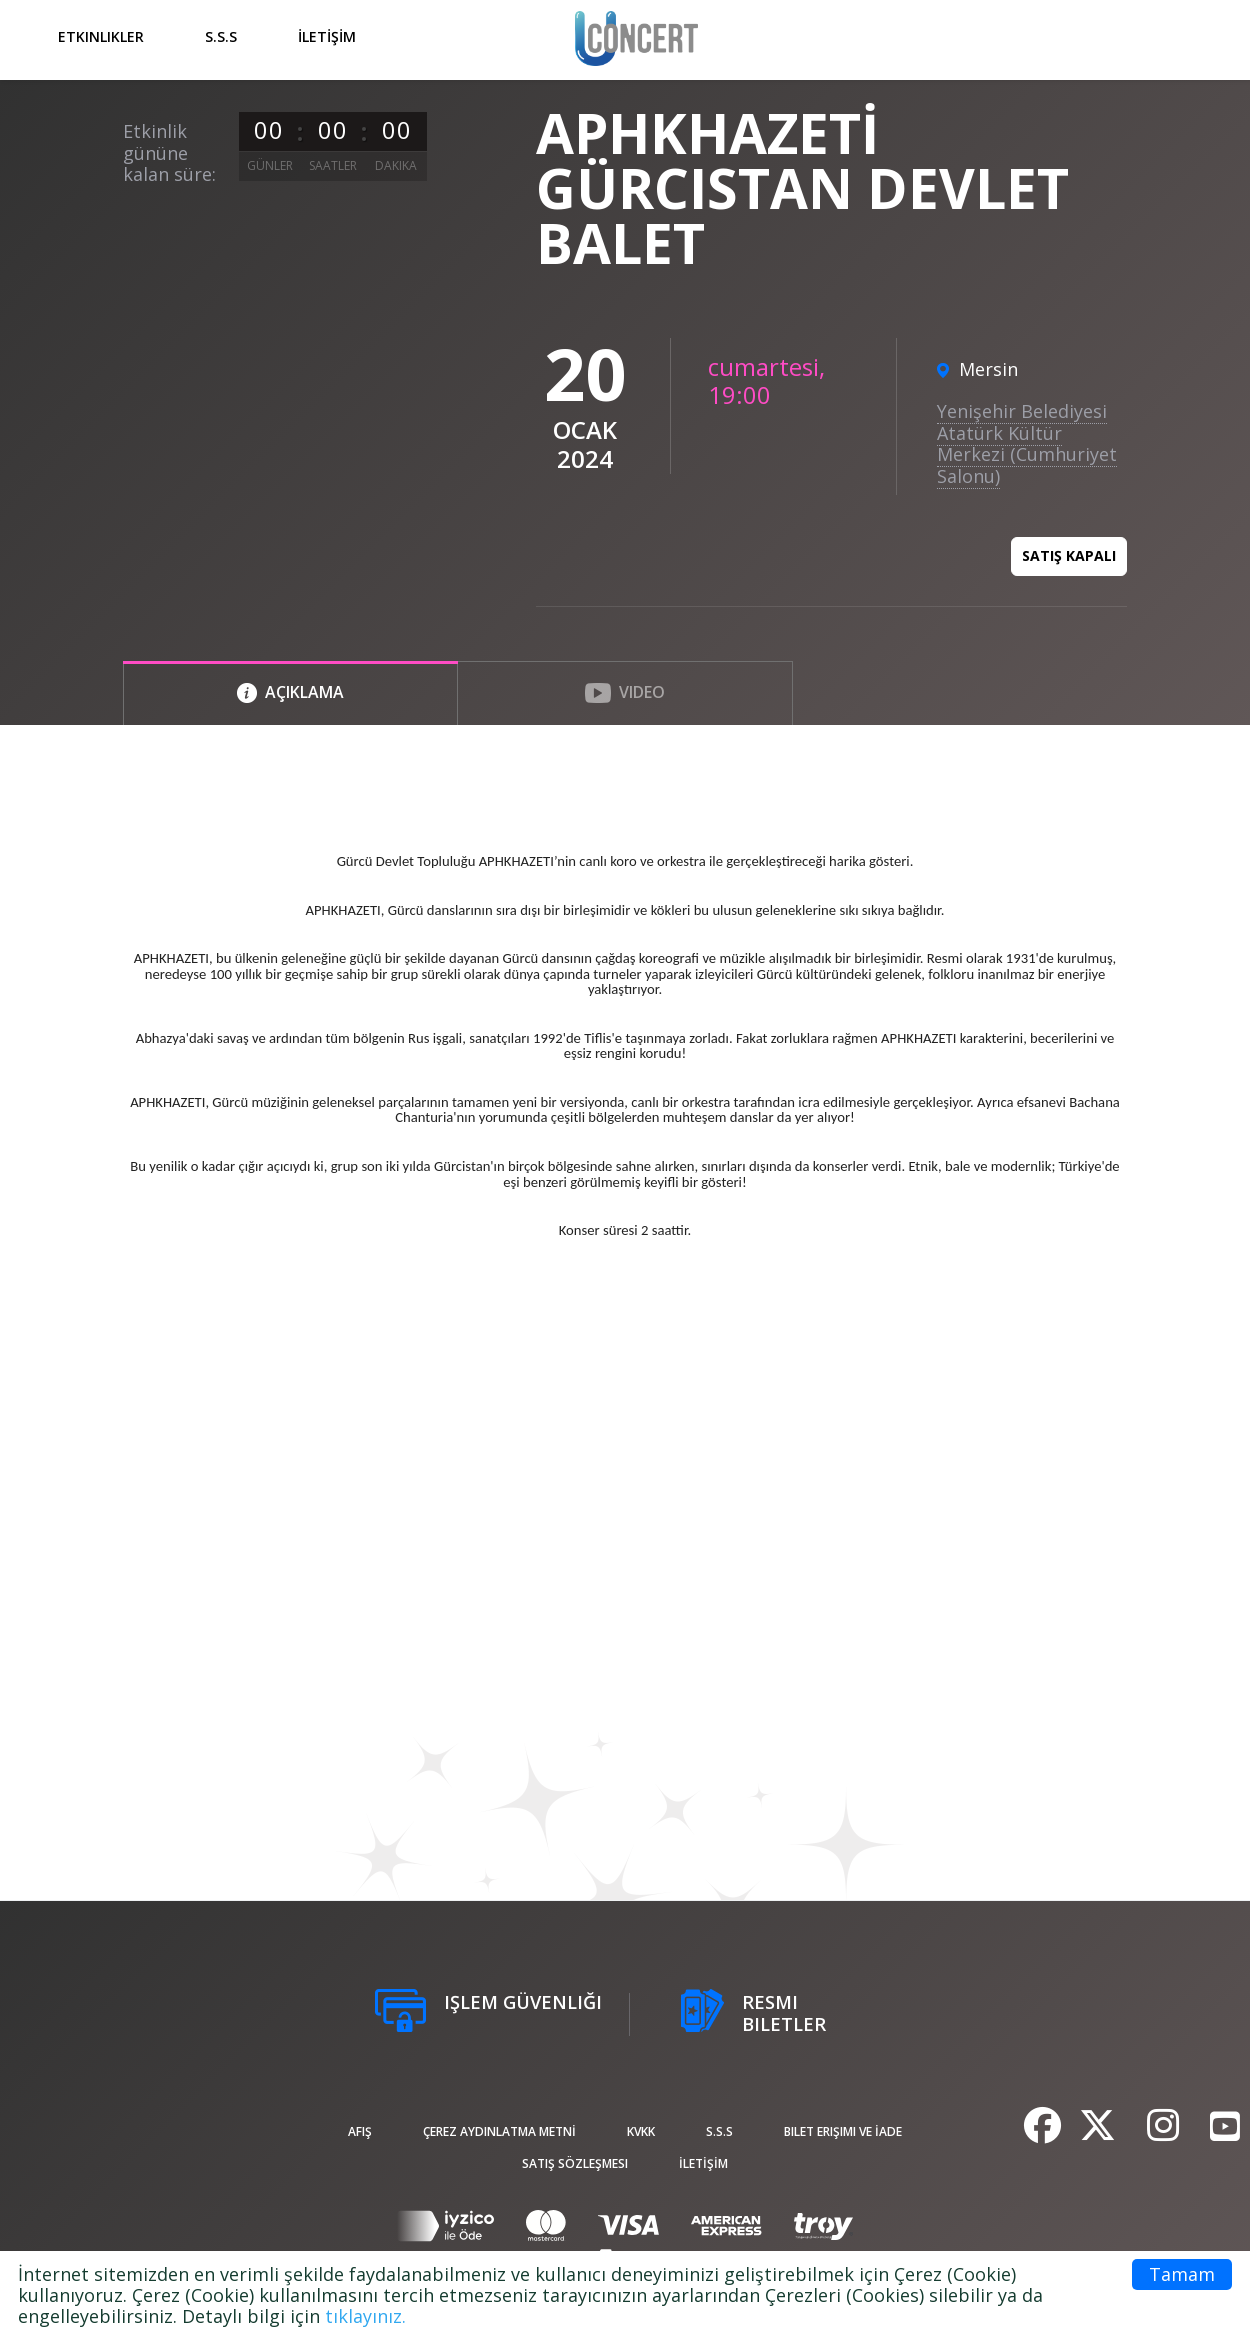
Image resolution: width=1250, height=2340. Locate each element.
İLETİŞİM (327, 36)
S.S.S (221, 36)
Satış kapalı (1069, 555)
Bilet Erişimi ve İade (843, 2131)
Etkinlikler (101, 36)
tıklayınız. (365, 2316)
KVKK (641, 2131)
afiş (360, 2131)
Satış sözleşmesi (575, 2163)
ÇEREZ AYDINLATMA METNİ (499, 2131)
